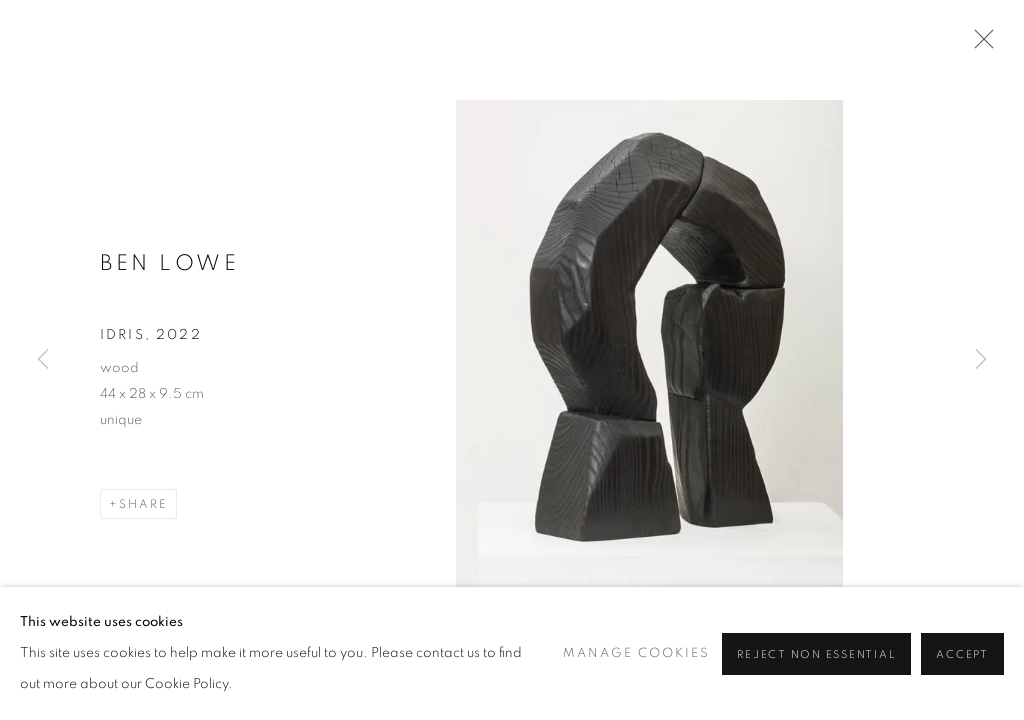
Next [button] (981, 360)
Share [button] (143, 504)
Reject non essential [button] (816, 654)
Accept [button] (962, 654)
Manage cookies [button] (636, 653)
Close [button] (979, 45)
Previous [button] (43, 360)
